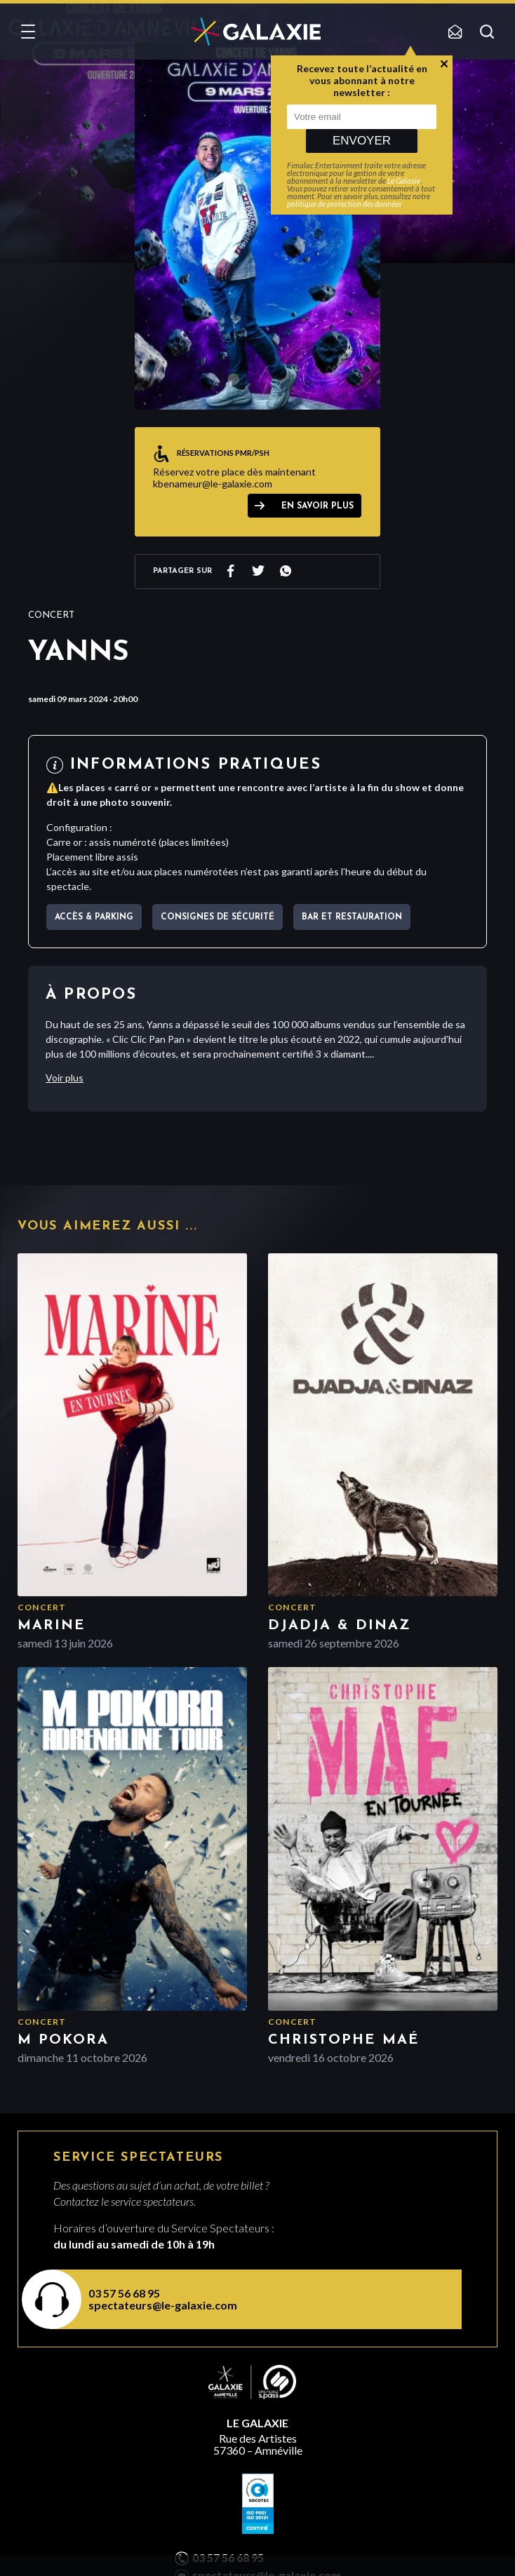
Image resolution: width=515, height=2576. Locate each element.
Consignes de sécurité (217, 917)
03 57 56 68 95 (124, 2293)
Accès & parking (94, 917)
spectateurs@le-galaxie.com (162, 2305)
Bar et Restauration (352, 917)
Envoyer (362, 140)
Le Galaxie (403, 180)
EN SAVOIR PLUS (317, 506)
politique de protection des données (344, 203)
